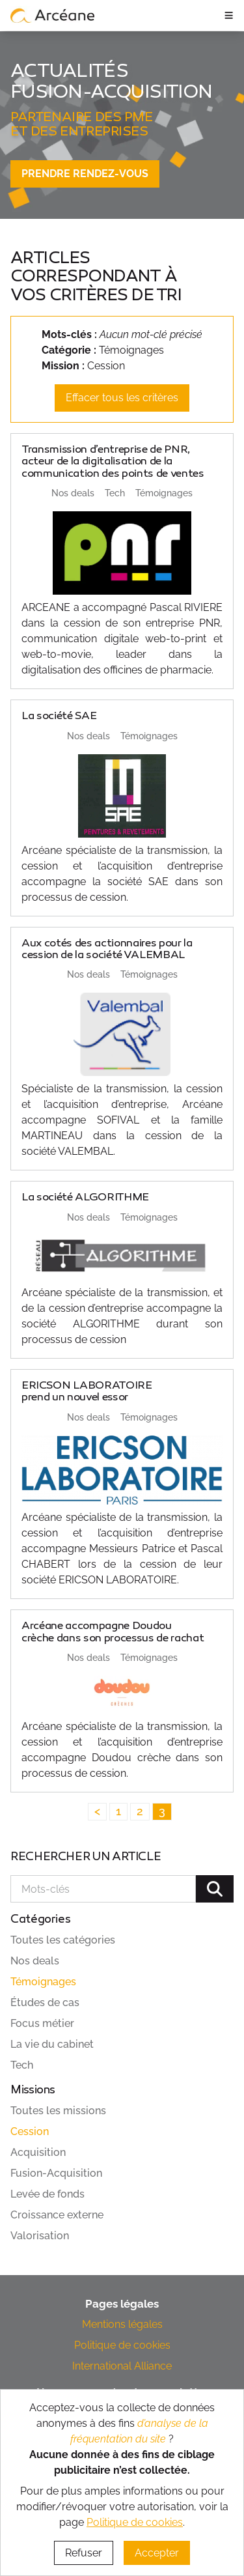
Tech (21, 2065)
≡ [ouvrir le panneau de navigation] (229, 15)
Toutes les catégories (62, 1940)
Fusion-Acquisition (56, 2173)
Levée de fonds (47, 2194)
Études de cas (44, 2002)
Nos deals (34, 1961)
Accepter (157, 2553)
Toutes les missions (58, 2110)
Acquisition (38, 2152)
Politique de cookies (122, 2345)
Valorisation (39, 2235)
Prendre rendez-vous (84, 173)
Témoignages (43, 1981)
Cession (29, 2131)
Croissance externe (56, 2215)
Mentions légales (122, 2324)
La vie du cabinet (52, 2044)
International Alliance (122, 2366)
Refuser (83, 2553)
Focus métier (42, 2023)
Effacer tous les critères (122, 397)
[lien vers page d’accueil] (52, 15)
